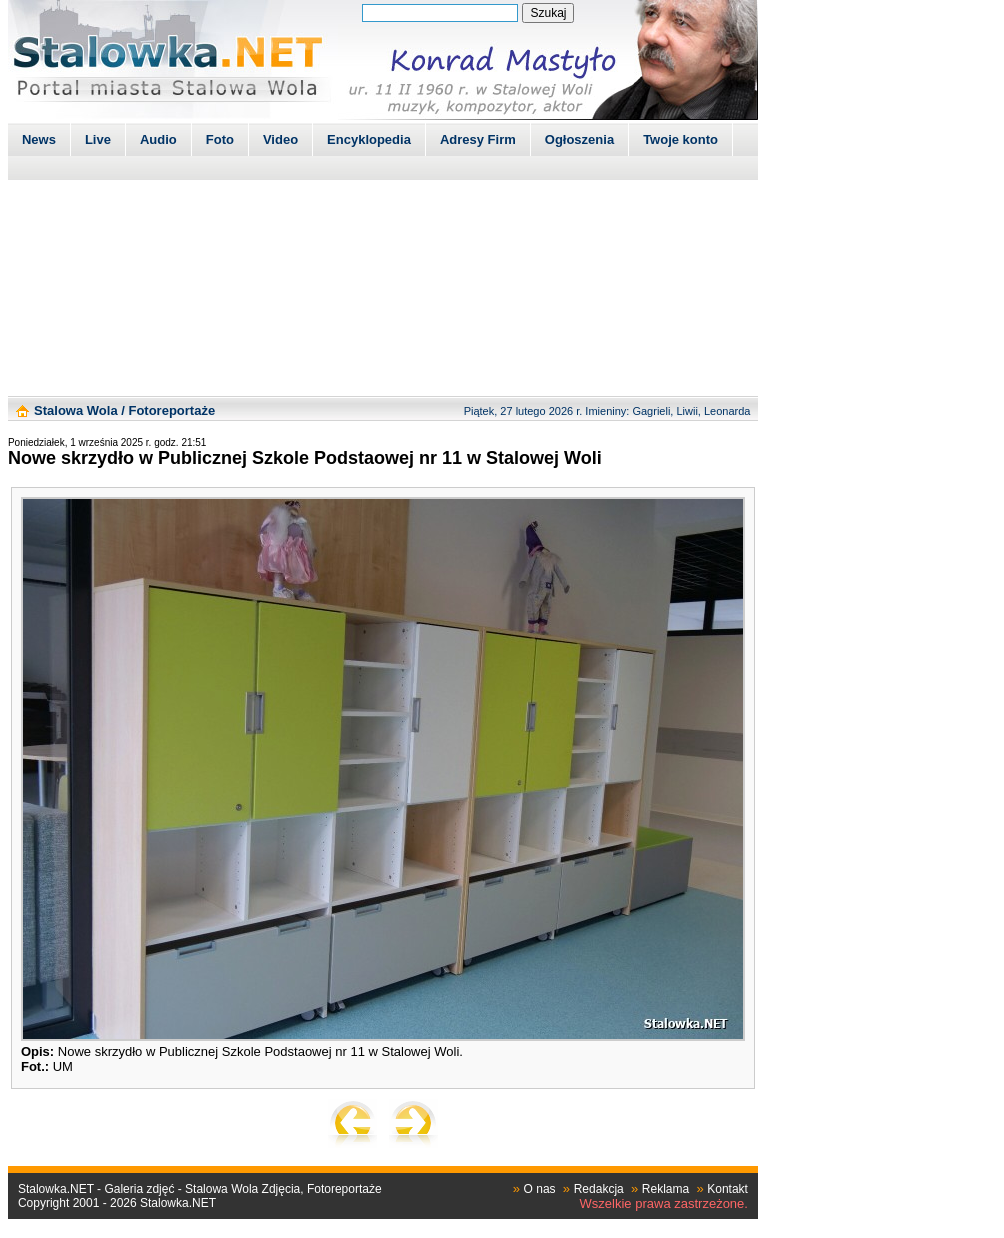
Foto (220, 139)
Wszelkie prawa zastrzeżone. (664, 1203)
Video (280, 139)
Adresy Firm (478, 139)
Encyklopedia (369, 139)
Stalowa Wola (76, 410)
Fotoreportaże (171, 410)
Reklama (665, 1189)
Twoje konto (680, 139)
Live (98, 139)
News (39, 139)
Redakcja (599, 1189)
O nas (540, 1189)
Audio (158, 139)
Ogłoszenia (579, 139)
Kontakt (727, 1189)
